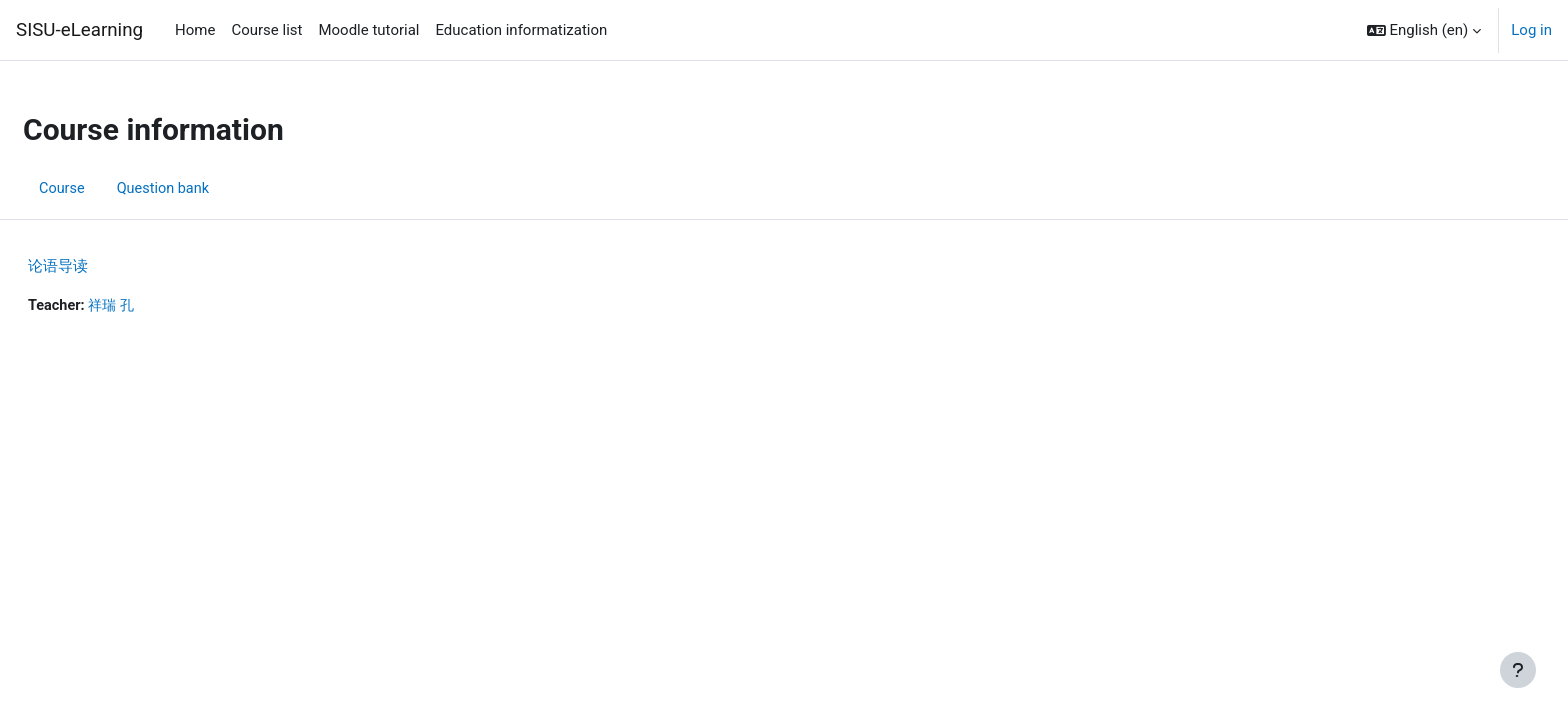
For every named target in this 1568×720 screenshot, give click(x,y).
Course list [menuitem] (266, 30)
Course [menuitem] (110, 188)
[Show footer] (1518, 670)
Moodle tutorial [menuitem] (368, 30)
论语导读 (106, 266)
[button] (1424, 30)
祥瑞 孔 (163, 306)
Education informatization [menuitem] (521, 30)
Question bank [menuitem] (214, 188)
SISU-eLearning (79, 30)
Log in (1531, 30)
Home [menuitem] (195, 30)
